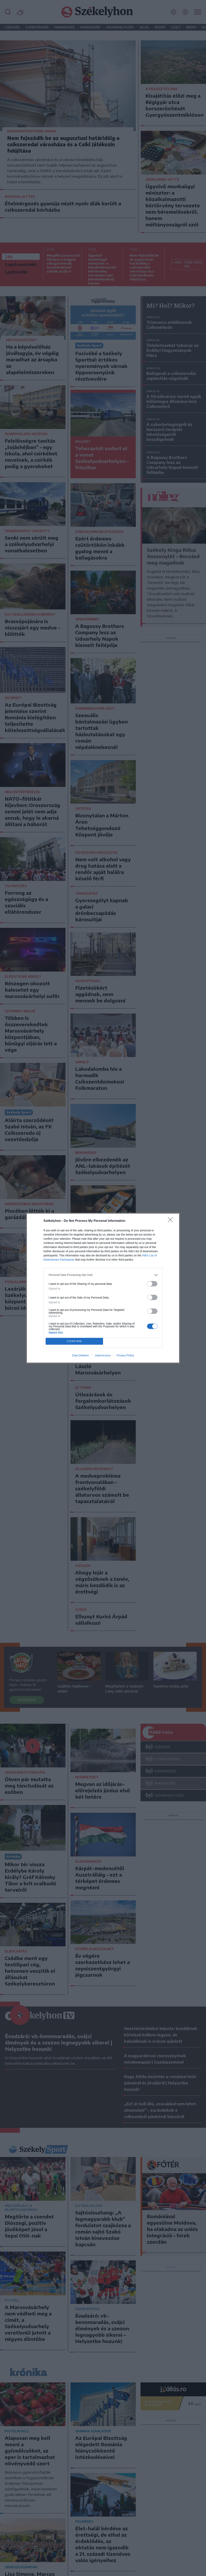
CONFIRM (74, 1341)
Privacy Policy (125, 1355)
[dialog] (103, 1288)
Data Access (103, 1355)
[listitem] (103, 1275)
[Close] (171, 1221)
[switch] (152, 1283)
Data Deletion (80, 1355)
